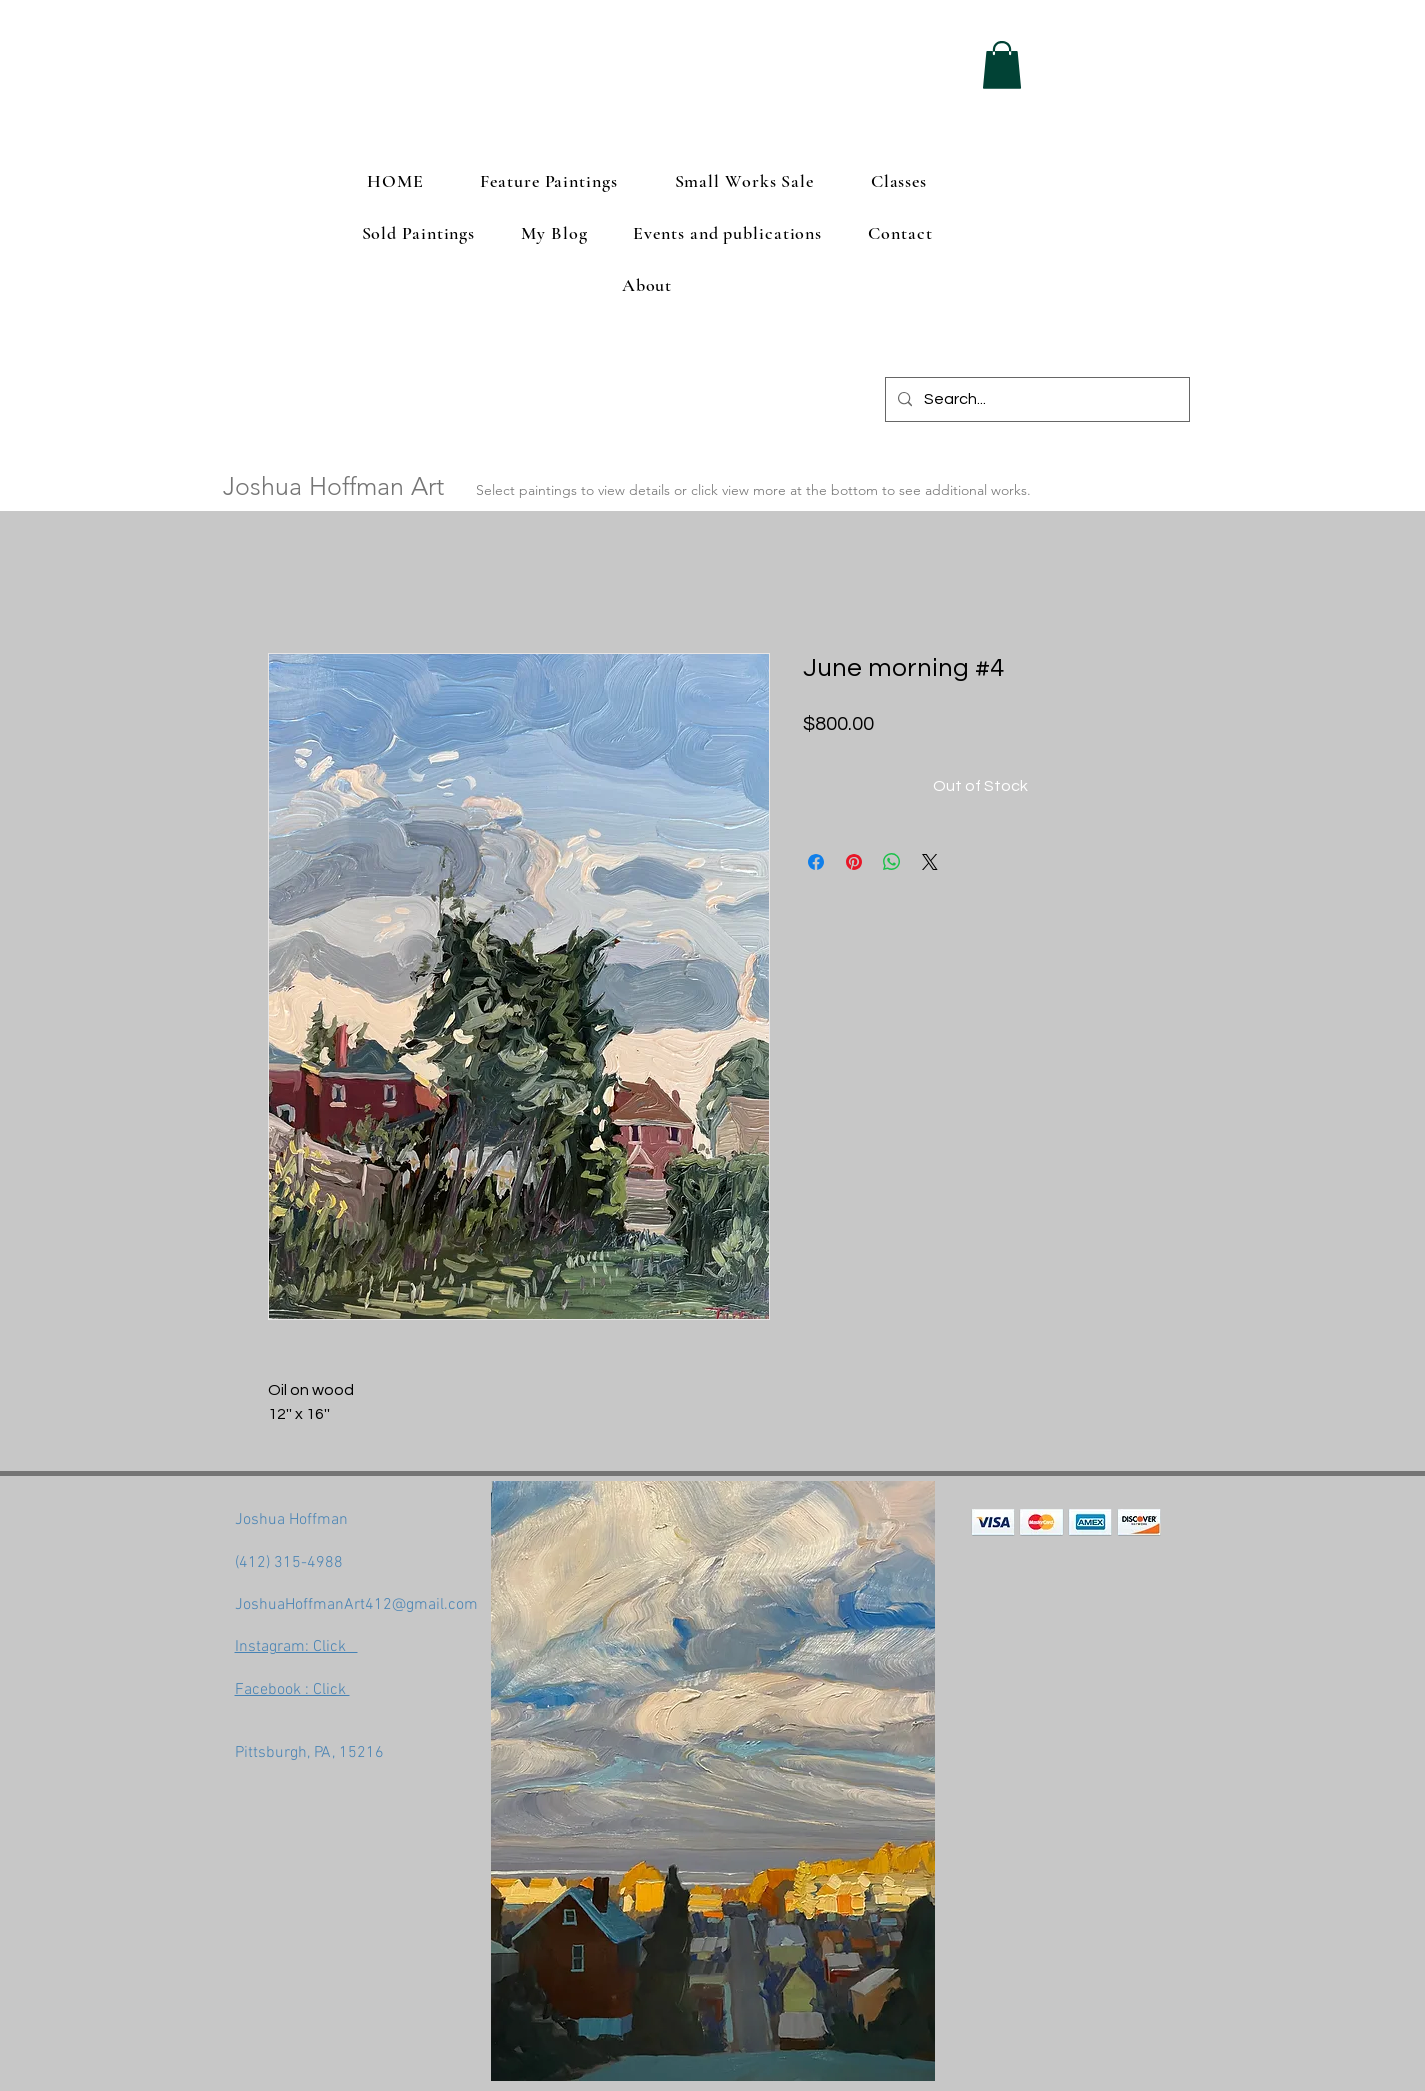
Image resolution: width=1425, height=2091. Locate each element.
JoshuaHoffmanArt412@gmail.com (356, 1605)
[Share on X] (930, 862)
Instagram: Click (296, 1647)
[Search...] (1035, 399)
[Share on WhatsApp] (892, 862)
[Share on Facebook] (816, 862)
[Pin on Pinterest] (854, 862)
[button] (1002, 65)
